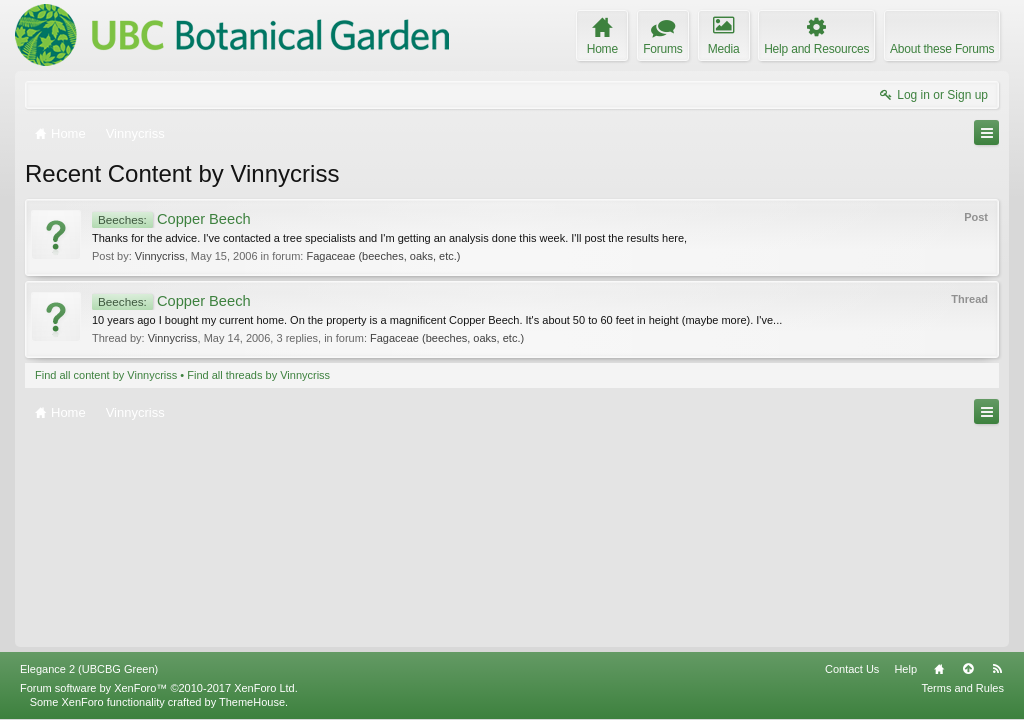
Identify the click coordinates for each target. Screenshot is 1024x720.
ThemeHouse (252, 702)
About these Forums (942, 49)
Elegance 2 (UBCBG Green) (89, 669)
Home (939, 669)
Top (968, 669)
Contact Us (852, 669)
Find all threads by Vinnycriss (258, 375)
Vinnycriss (160, 256)
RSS (997, 669)
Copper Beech (171, 219)
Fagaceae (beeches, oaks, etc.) (383, 256)
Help (905, 669)
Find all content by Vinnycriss (106, 375)
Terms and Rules (962, 688)
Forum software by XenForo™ (159, 688)
